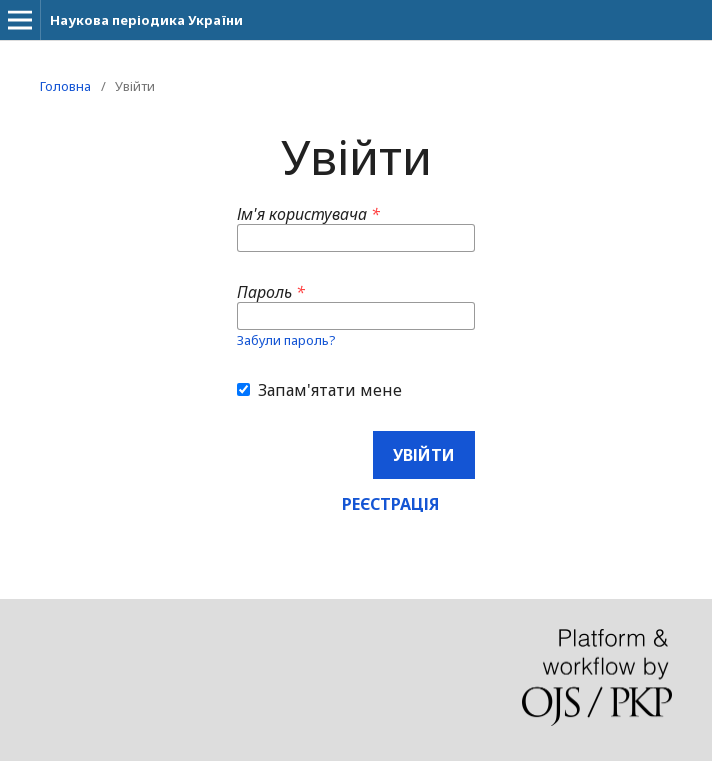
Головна (65, 86)
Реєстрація (390, 504)
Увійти (424, 455)
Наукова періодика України (146, 20)
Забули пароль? (286, 340)
